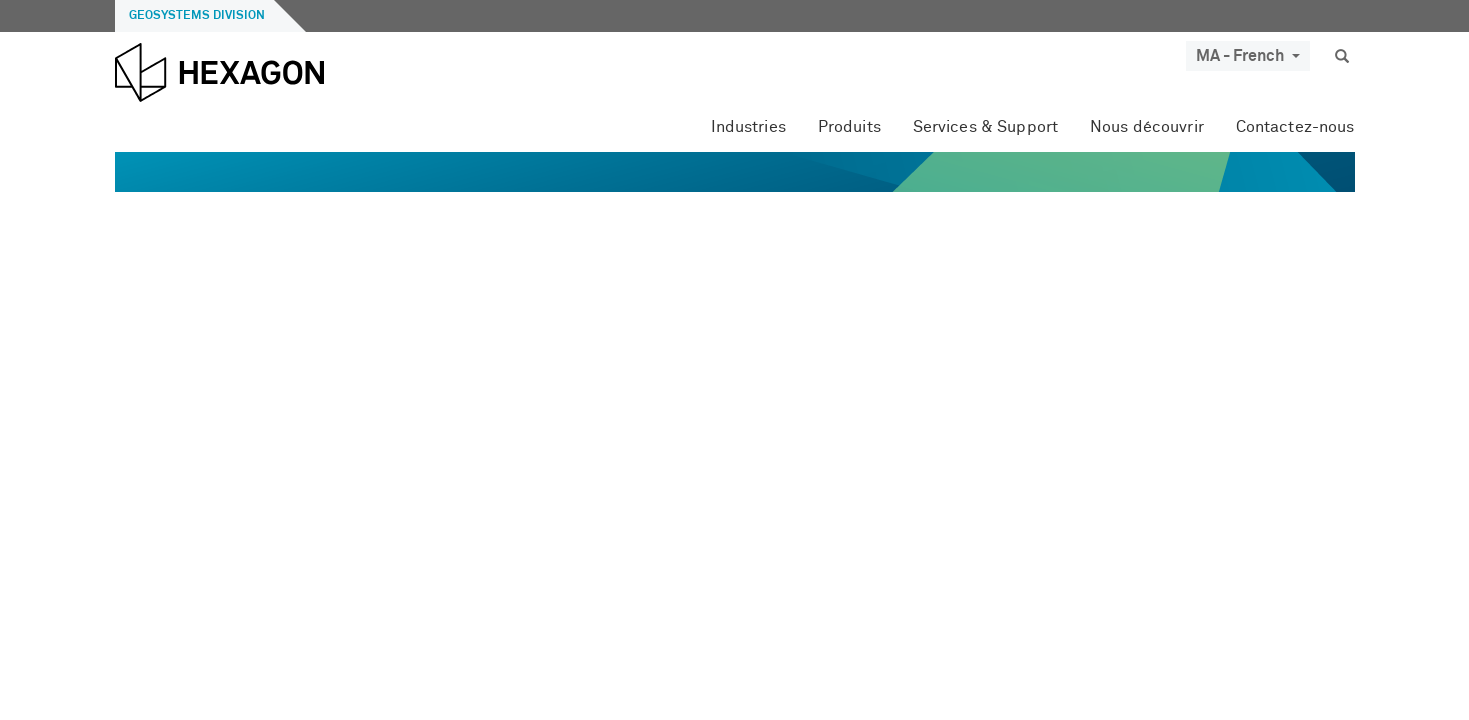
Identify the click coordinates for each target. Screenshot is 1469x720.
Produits (849, 127)
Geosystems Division (197, 16)
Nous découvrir (1147, 127)
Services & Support (985, 127)
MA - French (1248, 56)
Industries (748, 127)
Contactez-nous (1295, 127)
